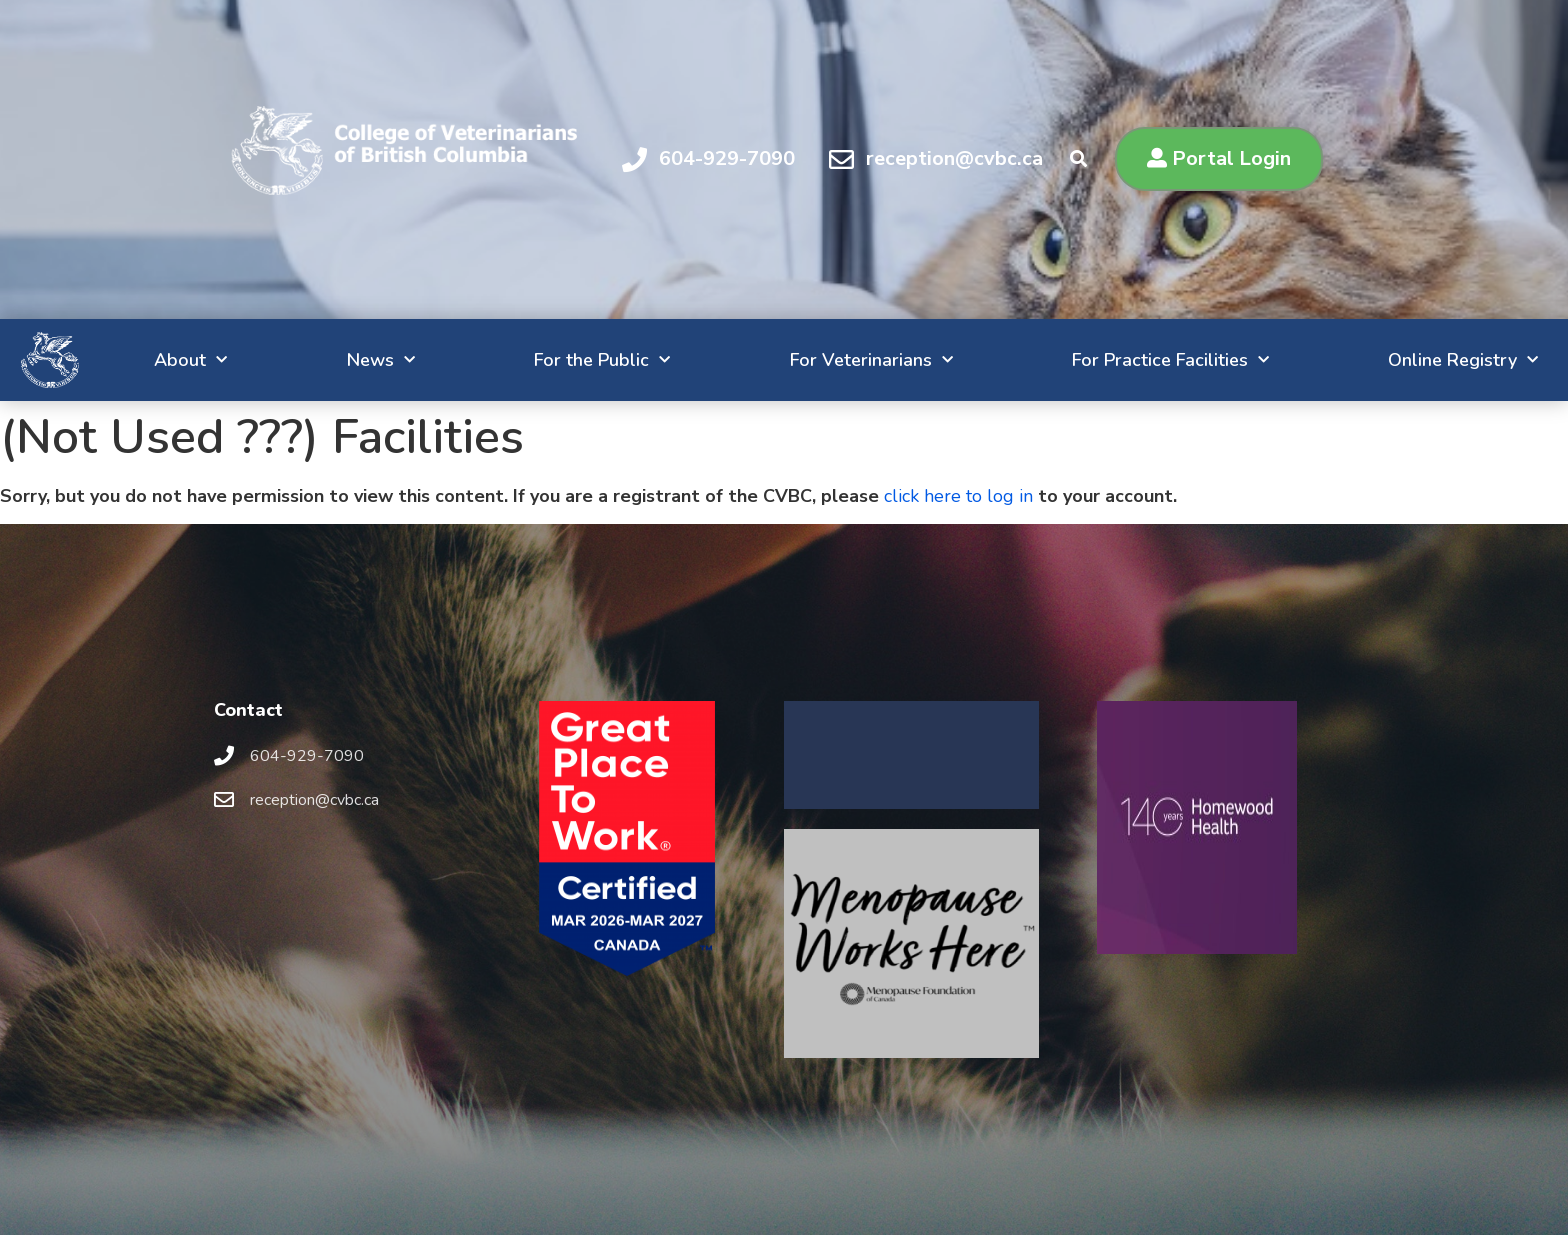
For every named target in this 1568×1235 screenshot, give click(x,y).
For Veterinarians (809, 360)
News (295, 360)
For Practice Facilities (1121, 360)
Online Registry (1426, 360)
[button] (1219, 159)
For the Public (528, 360)
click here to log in (958, 496)
